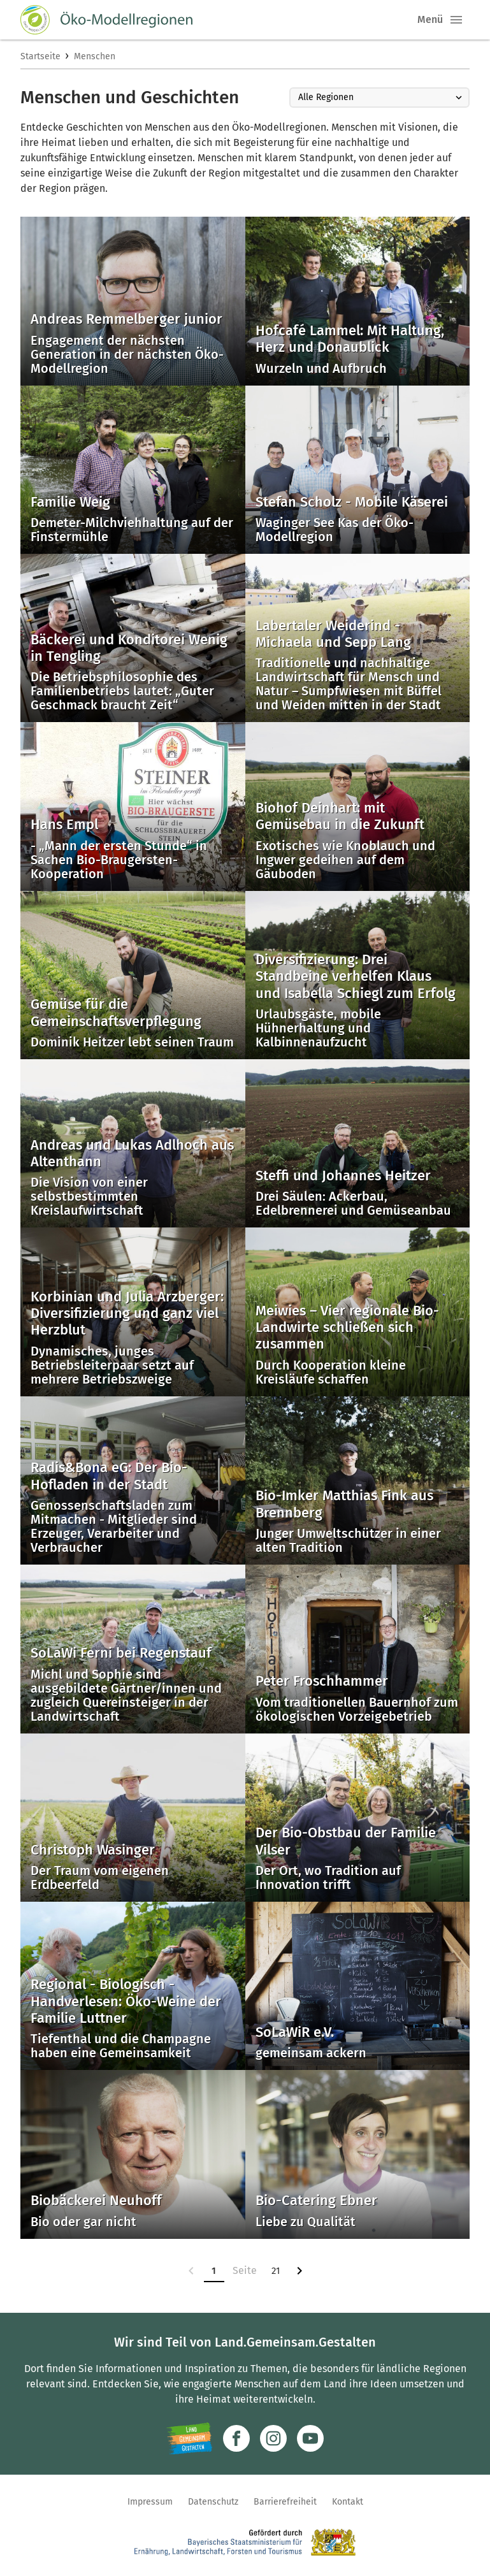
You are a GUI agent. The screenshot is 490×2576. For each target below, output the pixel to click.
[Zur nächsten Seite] (299, 2271)
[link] (191, 2271)
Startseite (40, 56)
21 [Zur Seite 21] (275, 2270)
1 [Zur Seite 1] (214, 2270)
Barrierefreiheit (285, 2501)
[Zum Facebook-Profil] (236, 2438)
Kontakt (347, 2501)
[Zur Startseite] (106, 19)
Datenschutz (213, 2501)
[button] (456, 19)
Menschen (94, 56)
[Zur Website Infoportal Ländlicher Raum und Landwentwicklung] (189, 2438)
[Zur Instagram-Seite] (273, 2438)
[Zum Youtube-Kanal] (310, 2438)
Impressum (150, 2501)
